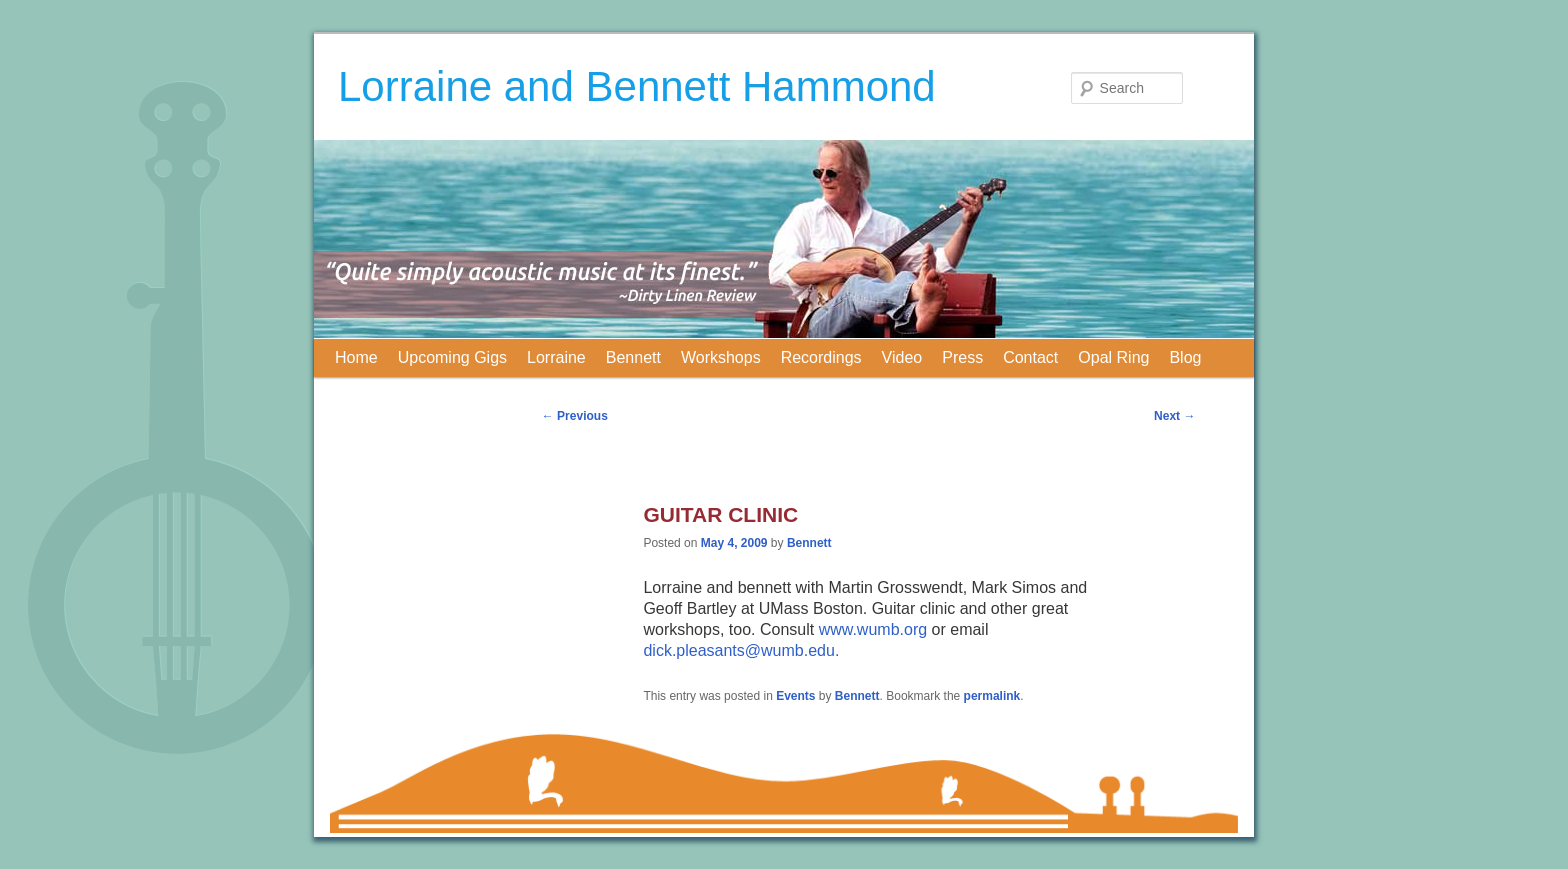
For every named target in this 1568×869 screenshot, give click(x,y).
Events (795, 696)
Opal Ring (1113, 357)
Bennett (633, 357)
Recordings (821, 357)
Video (902, 357)
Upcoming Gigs (452, 357)
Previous (575, 416)
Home (356, 357)
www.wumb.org (873, 629)
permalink (992, 696)
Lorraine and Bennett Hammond (637, 86)
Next (1174, 416)
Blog (1185, 357)
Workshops (721, 357)
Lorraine (556, 357)
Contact (1030, 357)
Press (962, 357)
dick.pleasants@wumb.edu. (741, 650)
